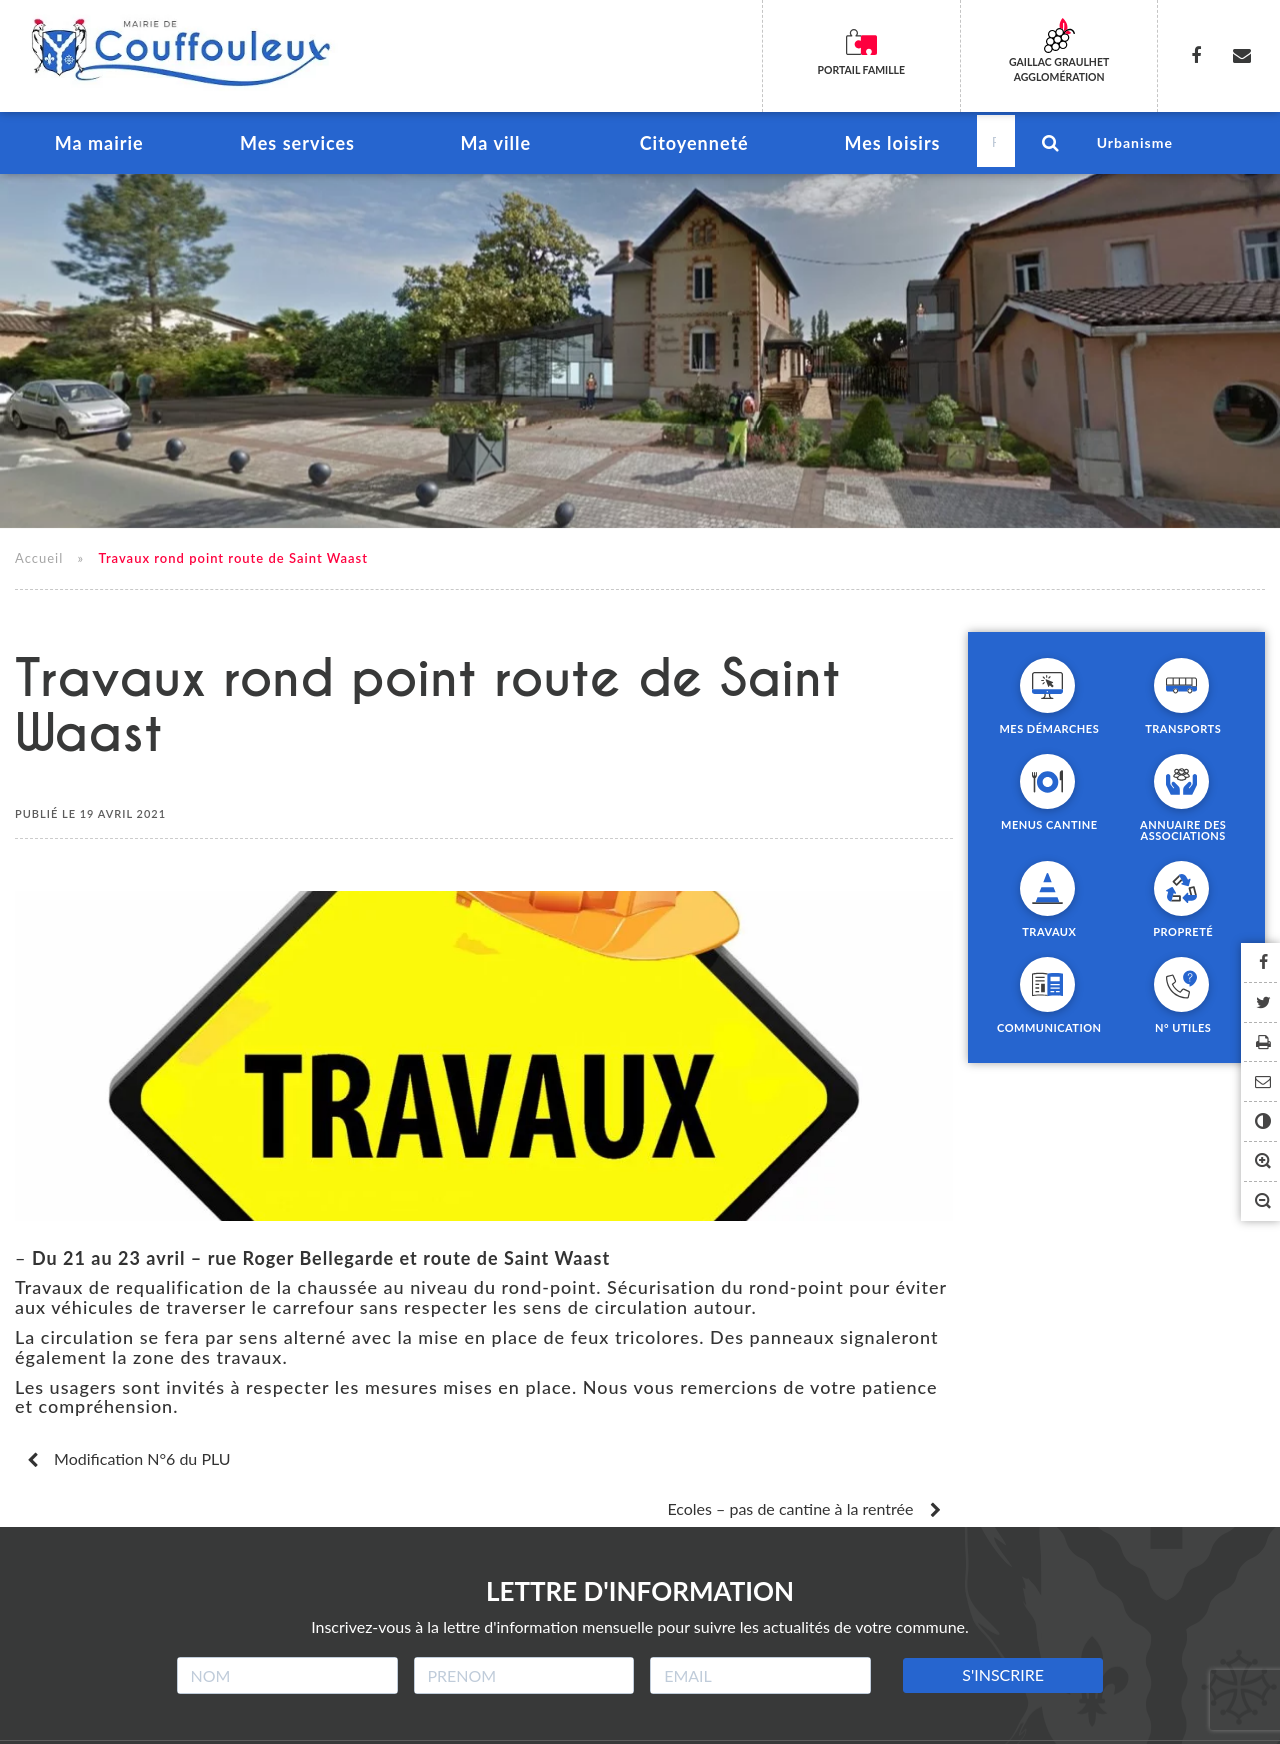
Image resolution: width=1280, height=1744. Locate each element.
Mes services (297, 146)
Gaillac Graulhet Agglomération (1059, 70)
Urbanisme (1135, 144)
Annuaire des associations (1183, 833)
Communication (1049, 1031)
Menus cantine (1049, 828)
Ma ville (495, 146)
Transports (1183, 732)
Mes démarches (1049, 732)
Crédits (508, 1720)
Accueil (39, 562)
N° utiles (1183, 1031)
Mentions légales (385, 1720)
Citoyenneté (693, 146)
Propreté (1183, 935)
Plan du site (616, 1720)
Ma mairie (98, 146)
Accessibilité (741, 1720)
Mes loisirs (892, 146)
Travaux (1049, 935)
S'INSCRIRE (1003, 1629)
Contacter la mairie (888, 1720)
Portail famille (861, 69)
